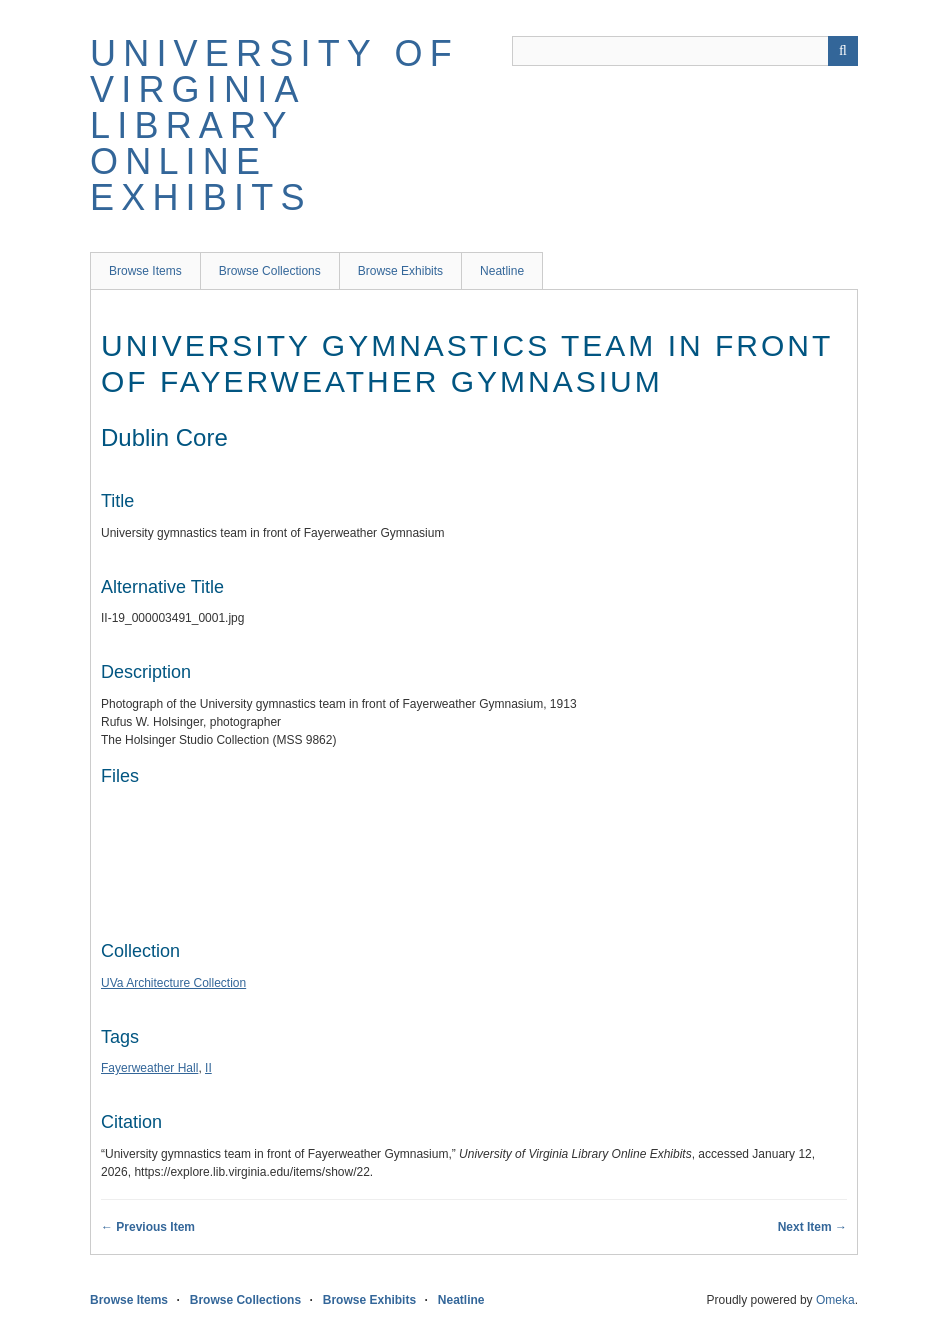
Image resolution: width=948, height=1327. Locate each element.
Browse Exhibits (400, 271)
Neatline (502, 271)
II (208, 1068)
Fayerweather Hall (149, 1068)
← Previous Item (148, 1227)
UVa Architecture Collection (173, 983)
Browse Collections (270, 271)
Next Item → (812, 1227)
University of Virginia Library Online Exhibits (274, 125)
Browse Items (145, 271)
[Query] (685, 51)
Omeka (835, 1300)
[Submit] (843, 51)
